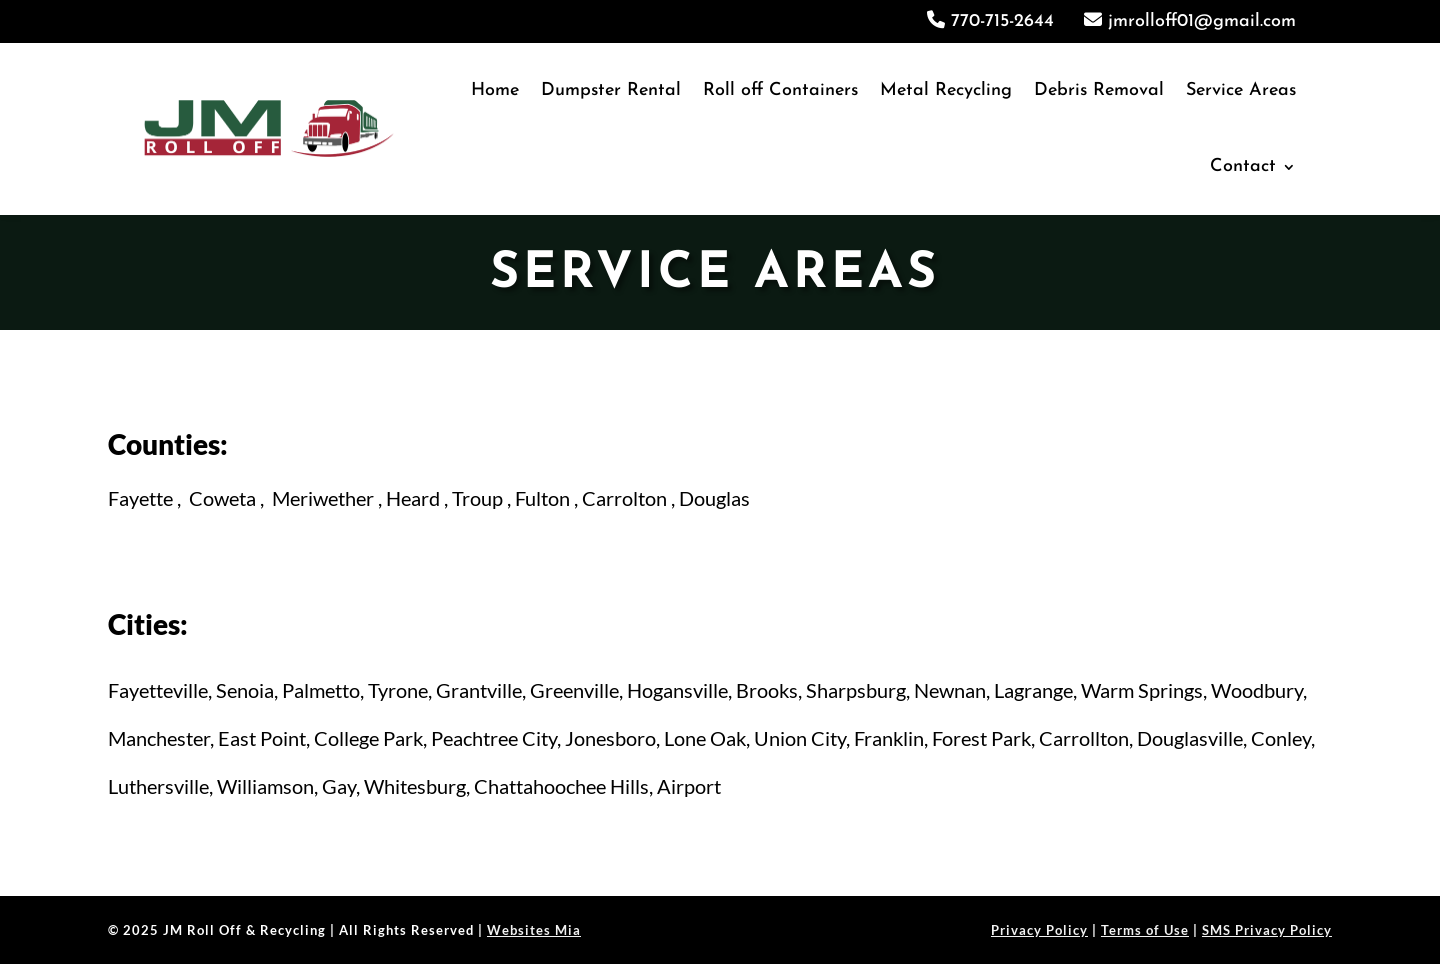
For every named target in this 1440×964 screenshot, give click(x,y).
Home (495, 90)
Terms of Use (1145, 930)
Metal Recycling (946, 90)
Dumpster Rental (611, 90)
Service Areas (1241, 90)
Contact (1243, 166)
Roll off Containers (780, 90)
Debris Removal (1099, 90)
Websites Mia (534, 930)
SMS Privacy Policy (1267, 930)
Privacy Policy (1039, 930)
